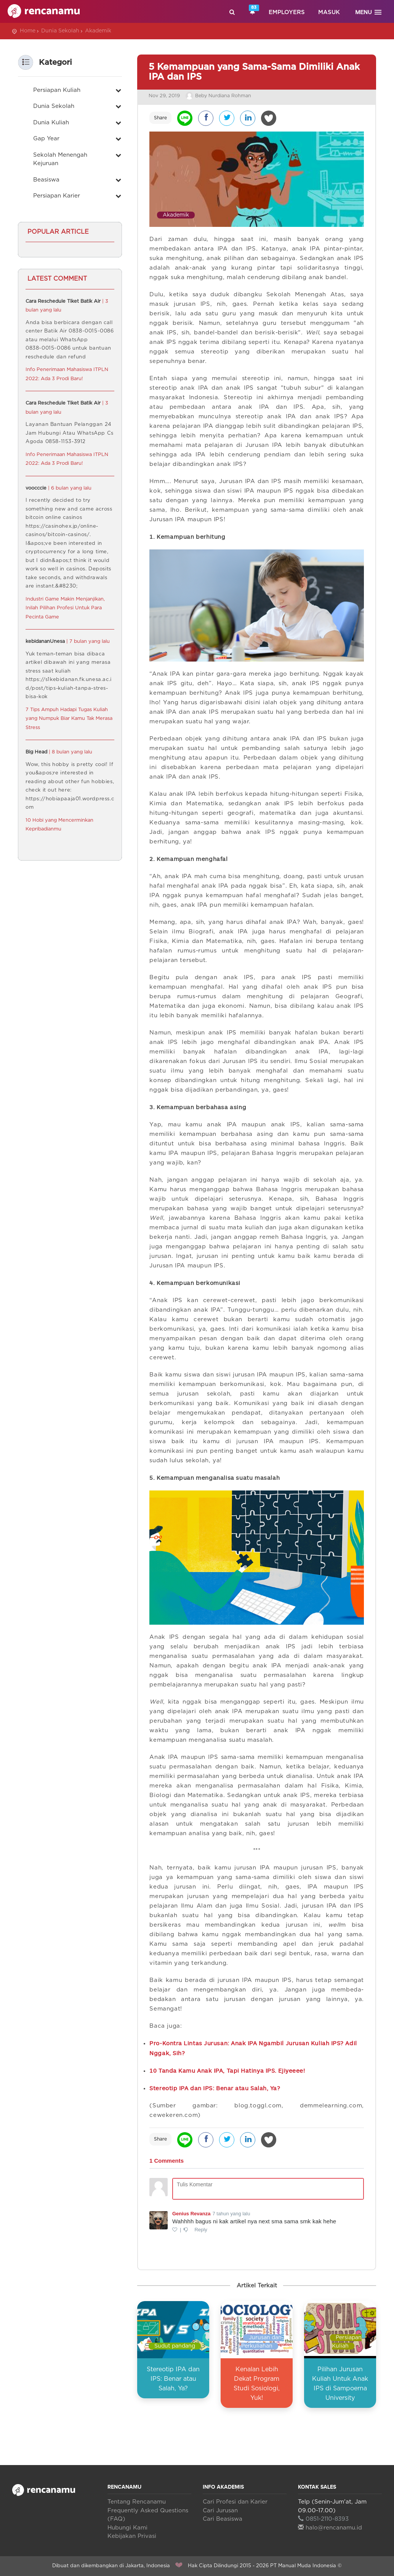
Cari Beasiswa (222, 2519)
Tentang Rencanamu (136, 2502)
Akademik (98, 31)
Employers (287, 12)
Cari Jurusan (220, 2510)
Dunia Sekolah (60, 31)
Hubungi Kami (127, 2528)
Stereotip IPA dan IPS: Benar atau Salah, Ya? (173, 2378)
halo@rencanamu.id (330, 2528)
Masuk (329, 12)
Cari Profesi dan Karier (235, 2502)
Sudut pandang (174, 2346)
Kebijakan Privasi (131, 2536)
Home (27, 31)
